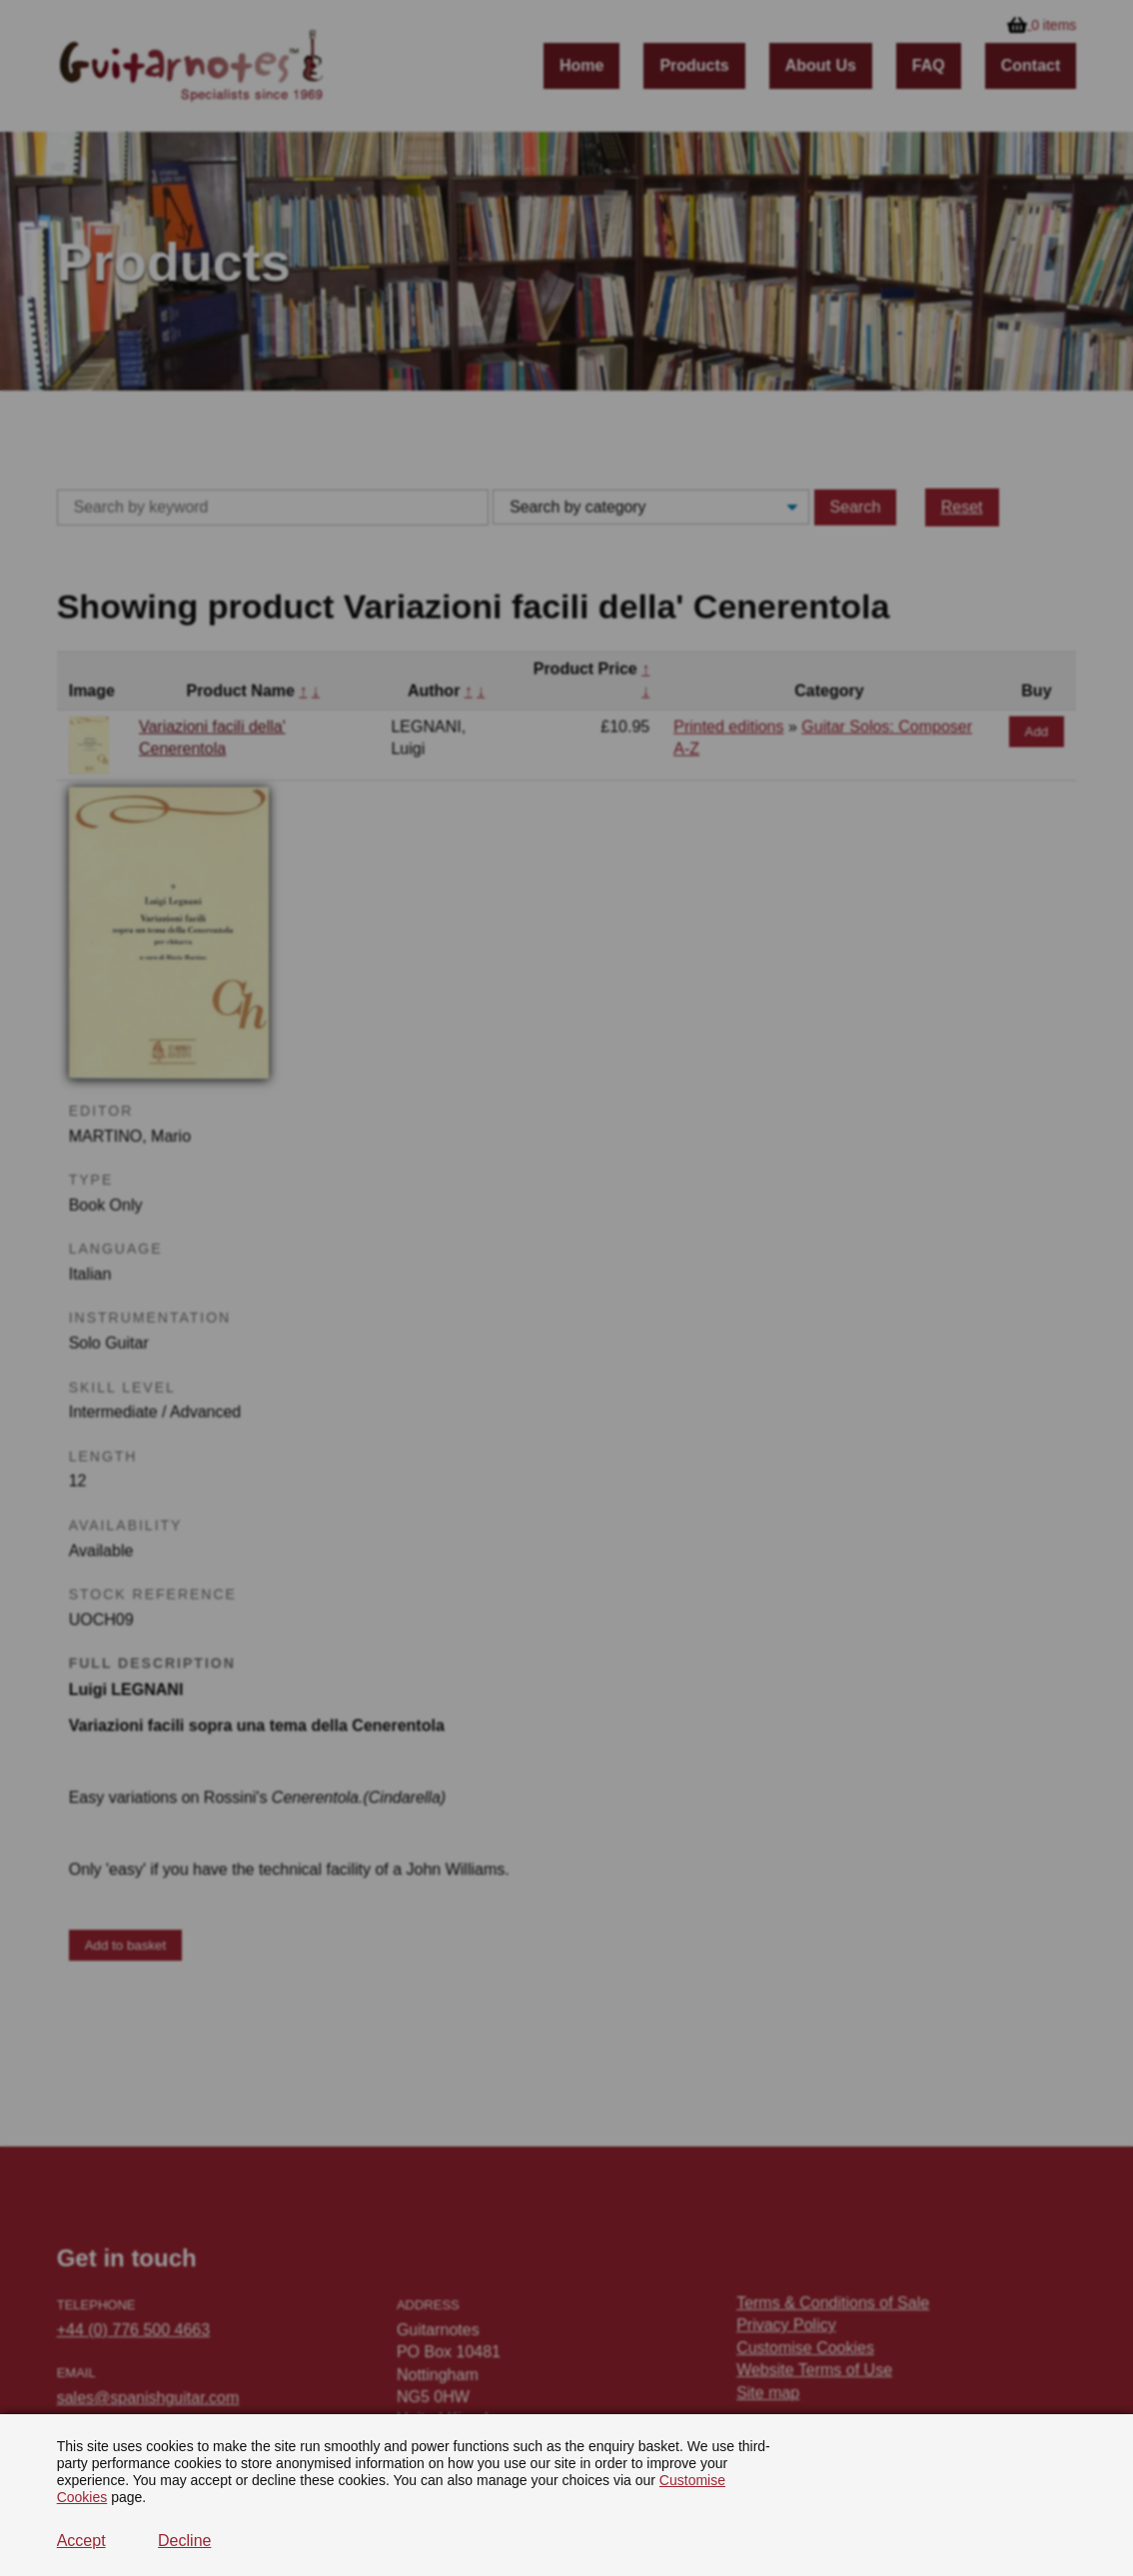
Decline (184, 2540)
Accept (81, 2540)
